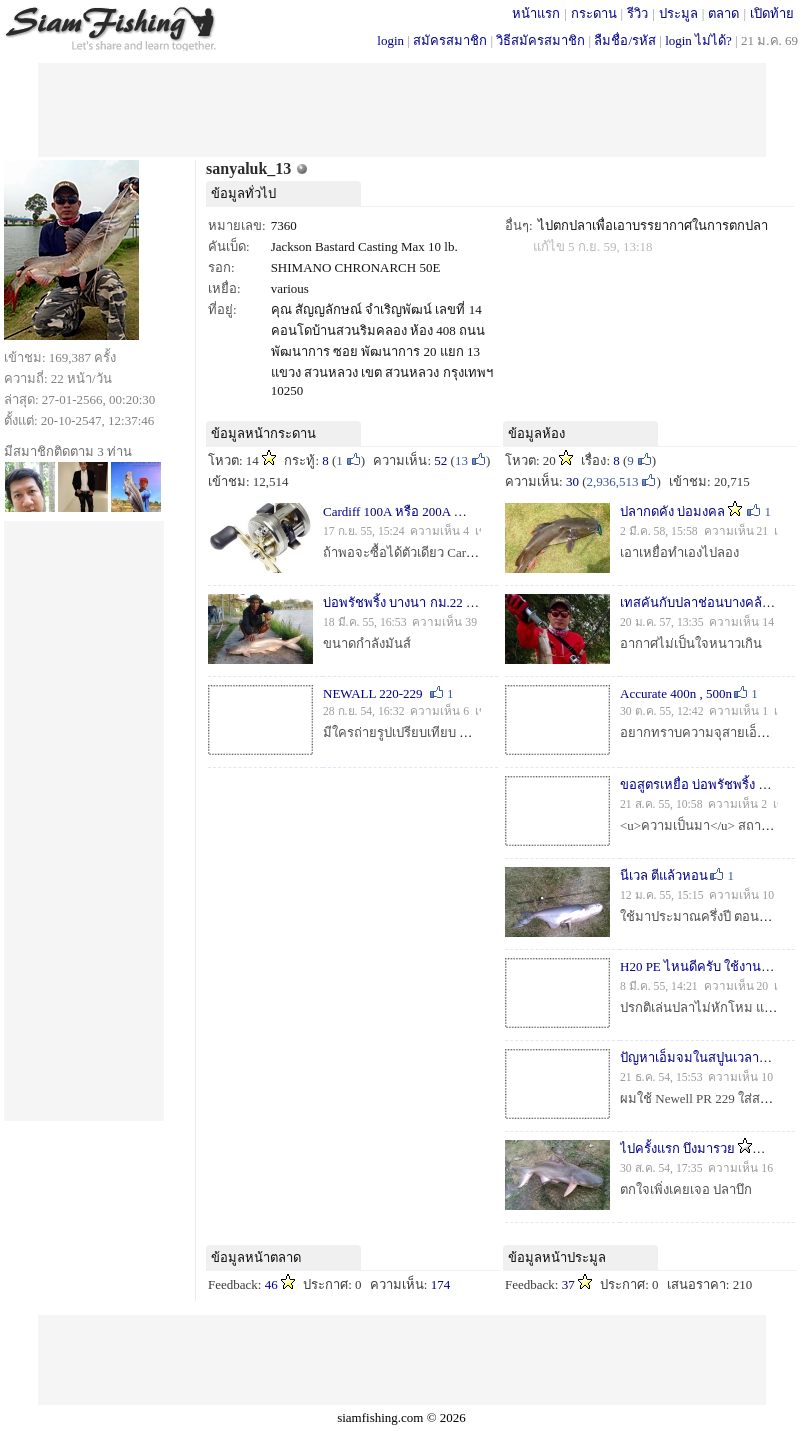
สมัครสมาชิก (450, 40)
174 (441, 1284)
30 (572, 481)
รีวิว (637, 13)
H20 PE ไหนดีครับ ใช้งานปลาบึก (710, 966)
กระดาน (594, 13)
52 (440, 460)
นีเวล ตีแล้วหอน (664, 875)
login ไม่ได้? (698, 40)
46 (271, 1284)
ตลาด (723, 13)
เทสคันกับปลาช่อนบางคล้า (694, 602)
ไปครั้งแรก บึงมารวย (677, 1148)
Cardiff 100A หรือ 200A (386, 511)
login (390, 40)
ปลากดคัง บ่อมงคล (672, 511)
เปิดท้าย (772, 13)
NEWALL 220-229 (373, 693)
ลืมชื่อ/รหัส (625, 40)
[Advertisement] (402, 108)
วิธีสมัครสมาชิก (540, 40)
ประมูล (678, 13)
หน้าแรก (536, 13)
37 (568, 1284)
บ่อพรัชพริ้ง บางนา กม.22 (393, 602)
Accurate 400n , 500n (676, 693)
